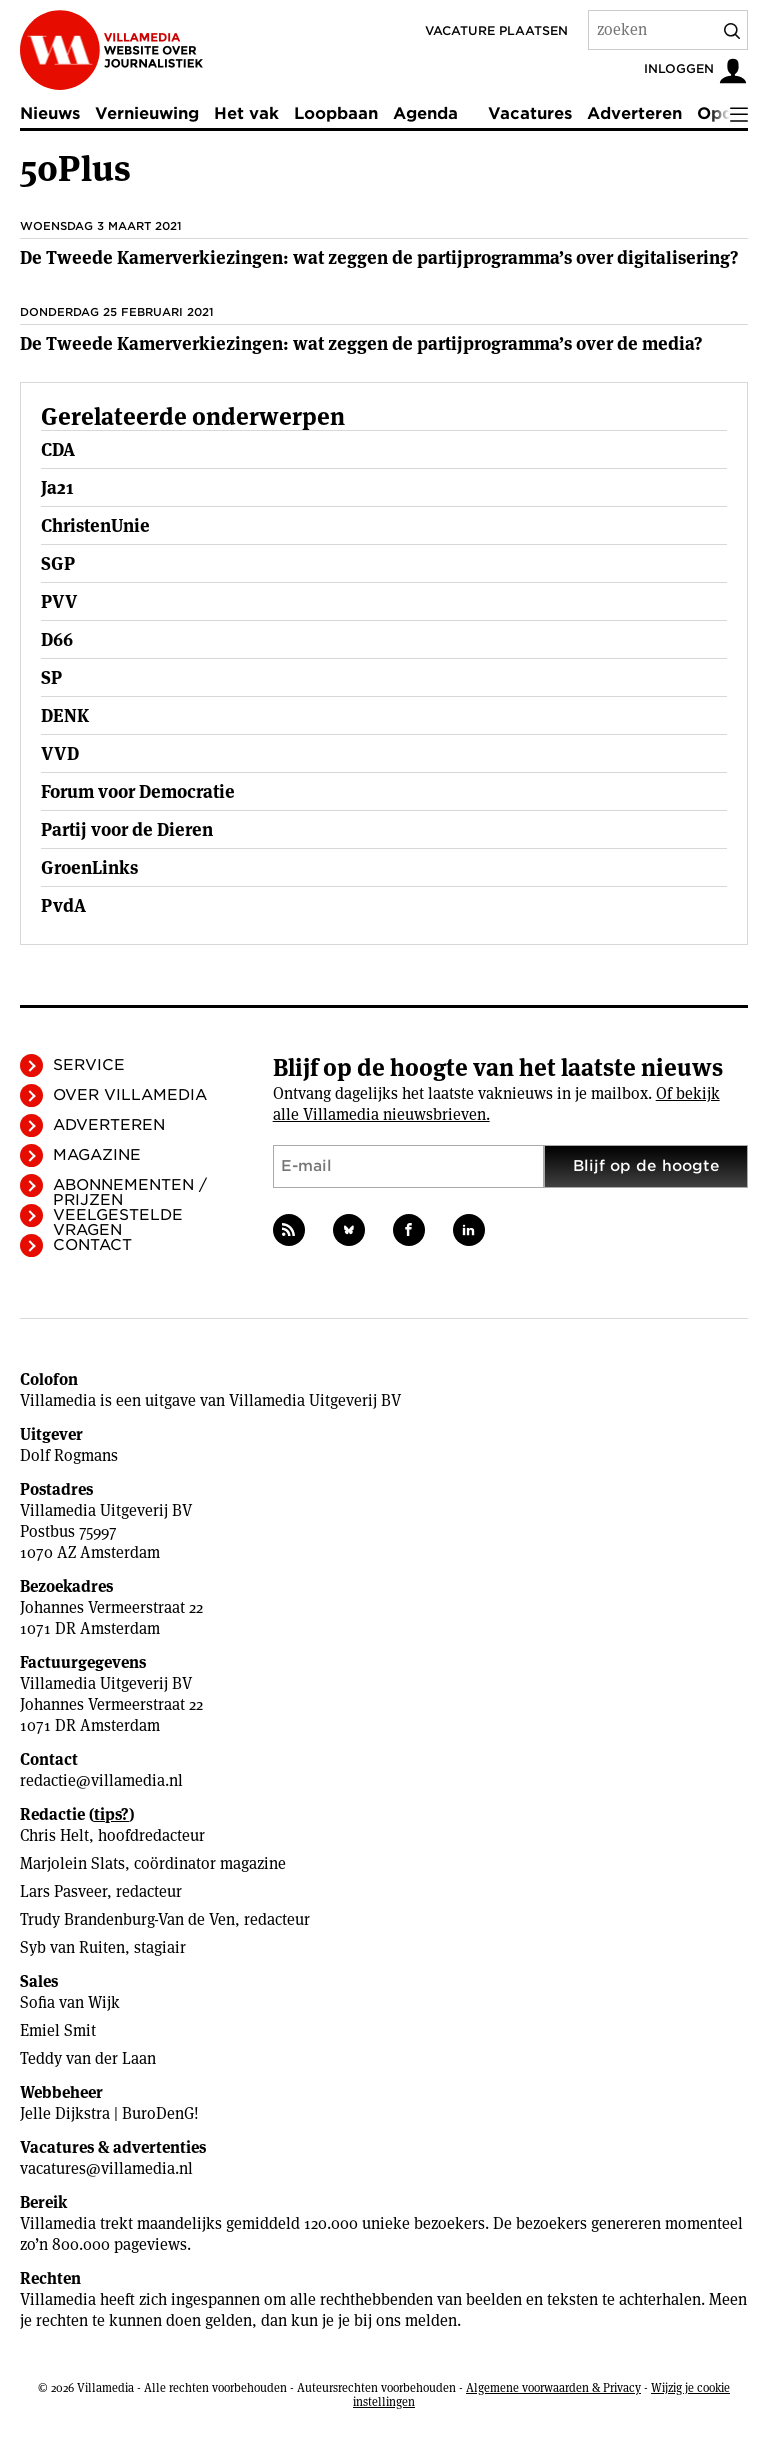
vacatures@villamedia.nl (106, 2168)
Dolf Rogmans (69, 1455)
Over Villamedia (130, 1095)
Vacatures (530, 113)
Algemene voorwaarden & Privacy (553, 2387)
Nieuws (50, 113)
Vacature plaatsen (496, 30)
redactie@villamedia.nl (101, 1780)
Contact (92, 1245)
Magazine (97, 1155)
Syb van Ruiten (72, 1947)
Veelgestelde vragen (118, 1222)
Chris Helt (54, 1835)
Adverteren (634, 113)
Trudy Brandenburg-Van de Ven (127, 1919)
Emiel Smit (58, 2030)
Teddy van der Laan (88, 2058)
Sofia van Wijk (70, 2002)
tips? (111, 1814)
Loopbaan (336, 113)
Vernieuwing (147, 113)
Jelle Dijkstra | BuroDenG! (109, 2113)
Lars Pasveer (63, 1891)
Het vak (246, 113)
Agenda (425, 113)
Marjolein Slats (72, 1863)
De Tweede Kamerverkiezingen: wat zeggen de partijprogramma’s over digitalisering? (379, 257)
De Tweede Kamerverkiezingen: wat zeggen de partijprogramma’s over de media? (361, 343)
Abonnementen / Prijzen (130, 1192)
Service (89, 1065)
